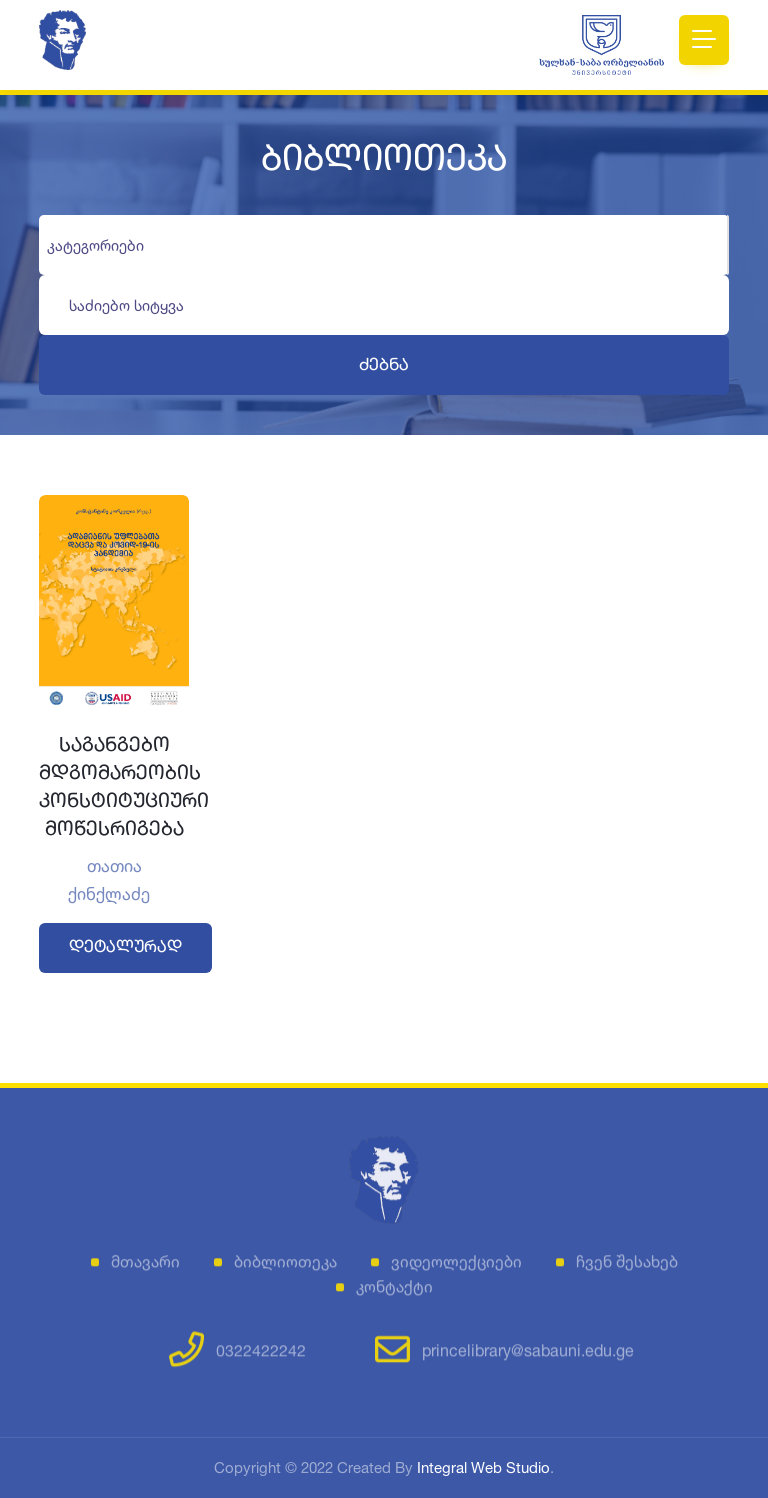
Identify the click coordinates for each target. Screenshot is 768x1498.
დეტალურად (125, 947)
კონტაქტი (394, 1293)
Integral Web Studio (483, 1467)
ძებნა (384, 365)
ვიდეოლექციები (456, 1268)
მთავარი (145, 1268)
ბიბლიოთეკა (285, 1268)
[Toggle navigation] (704, 40)
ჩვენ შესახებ (627, 1268)
